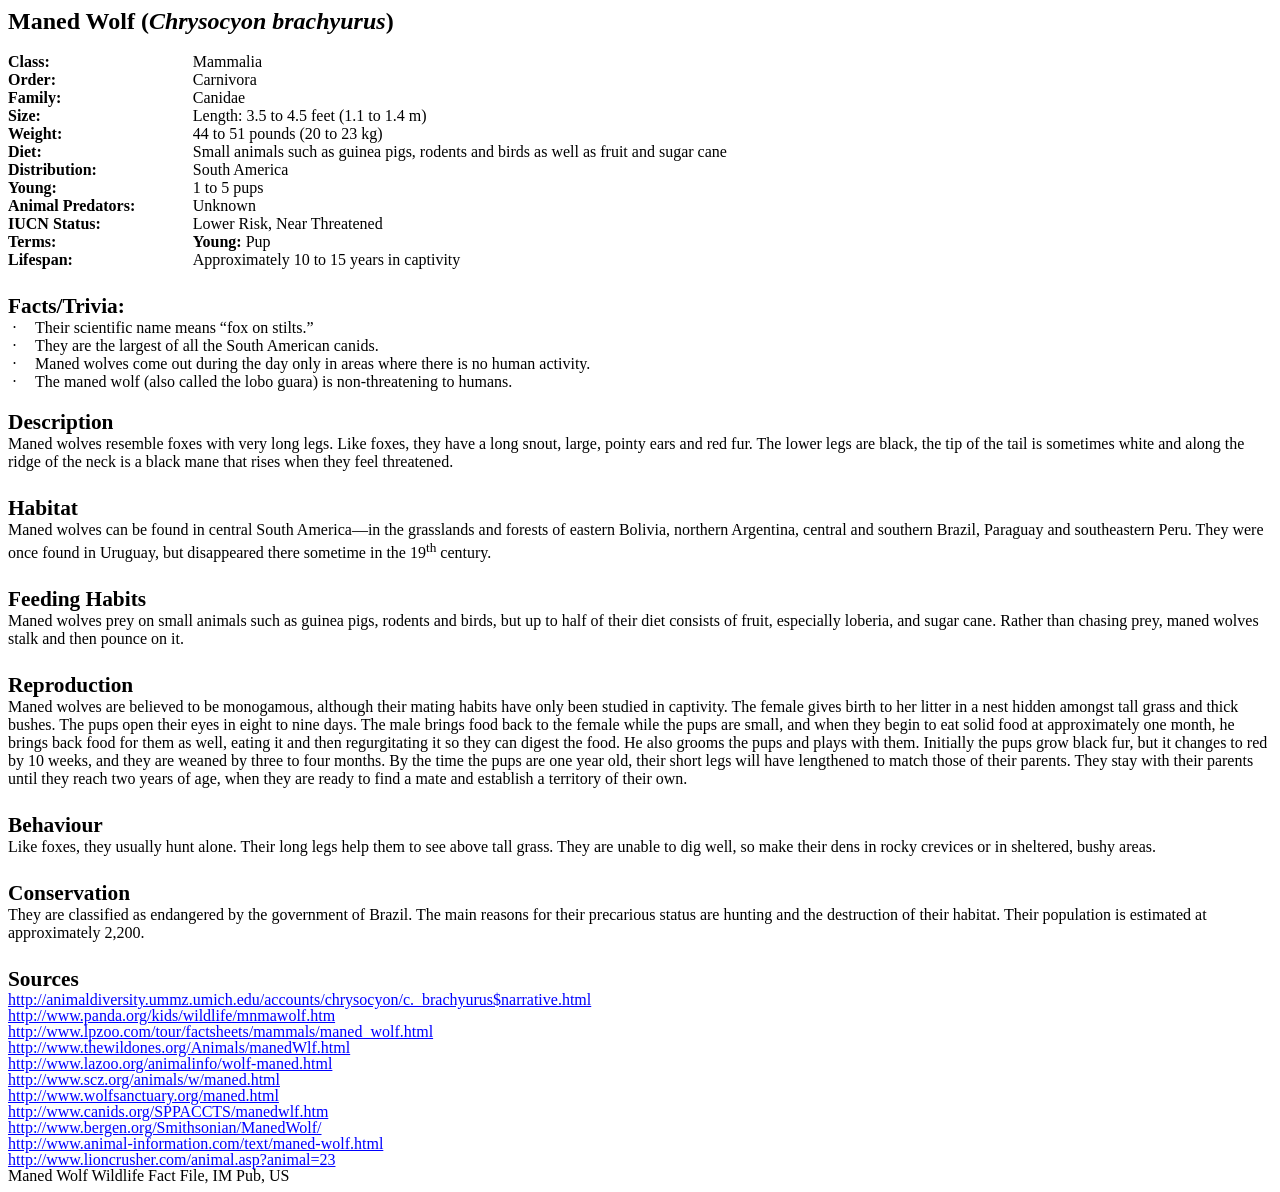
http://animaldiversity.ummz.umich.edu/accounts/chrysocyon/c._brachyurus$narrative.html (299, 999)
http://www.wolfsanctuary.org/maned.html (143, 1095)
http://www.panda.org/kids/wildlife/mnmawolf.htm (171, 1015)
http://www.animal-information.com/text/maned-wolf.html (195, 1143)
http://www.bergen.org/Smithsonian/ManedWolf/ (165, 1127)
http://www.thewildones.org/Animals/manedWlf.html (179, 1047)
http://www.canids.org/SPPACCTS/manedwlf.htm (168, 1111)
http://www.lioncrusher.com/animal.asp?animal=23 (171, 1159)
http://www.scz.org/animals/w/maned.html (144, 1079)
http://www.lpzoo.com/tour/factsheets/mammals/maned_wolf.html (220, 1031)
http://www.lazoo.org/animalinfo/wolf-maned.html (170, 1063)
